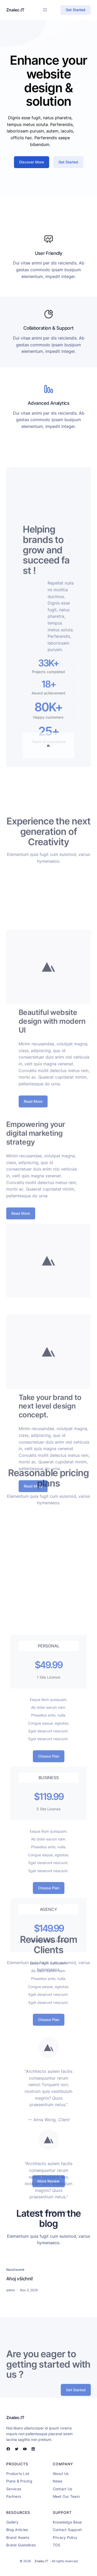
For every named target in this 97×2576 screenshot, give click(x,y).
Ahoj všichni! (19, 2278)
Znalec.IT (15, 9)
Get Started (75, 10)
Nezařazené (15, 2270)
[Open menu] (45, 10)
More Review (49, 2184)
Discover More (31, 170)
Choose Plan (48, 1877)
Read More (33, 1160)
